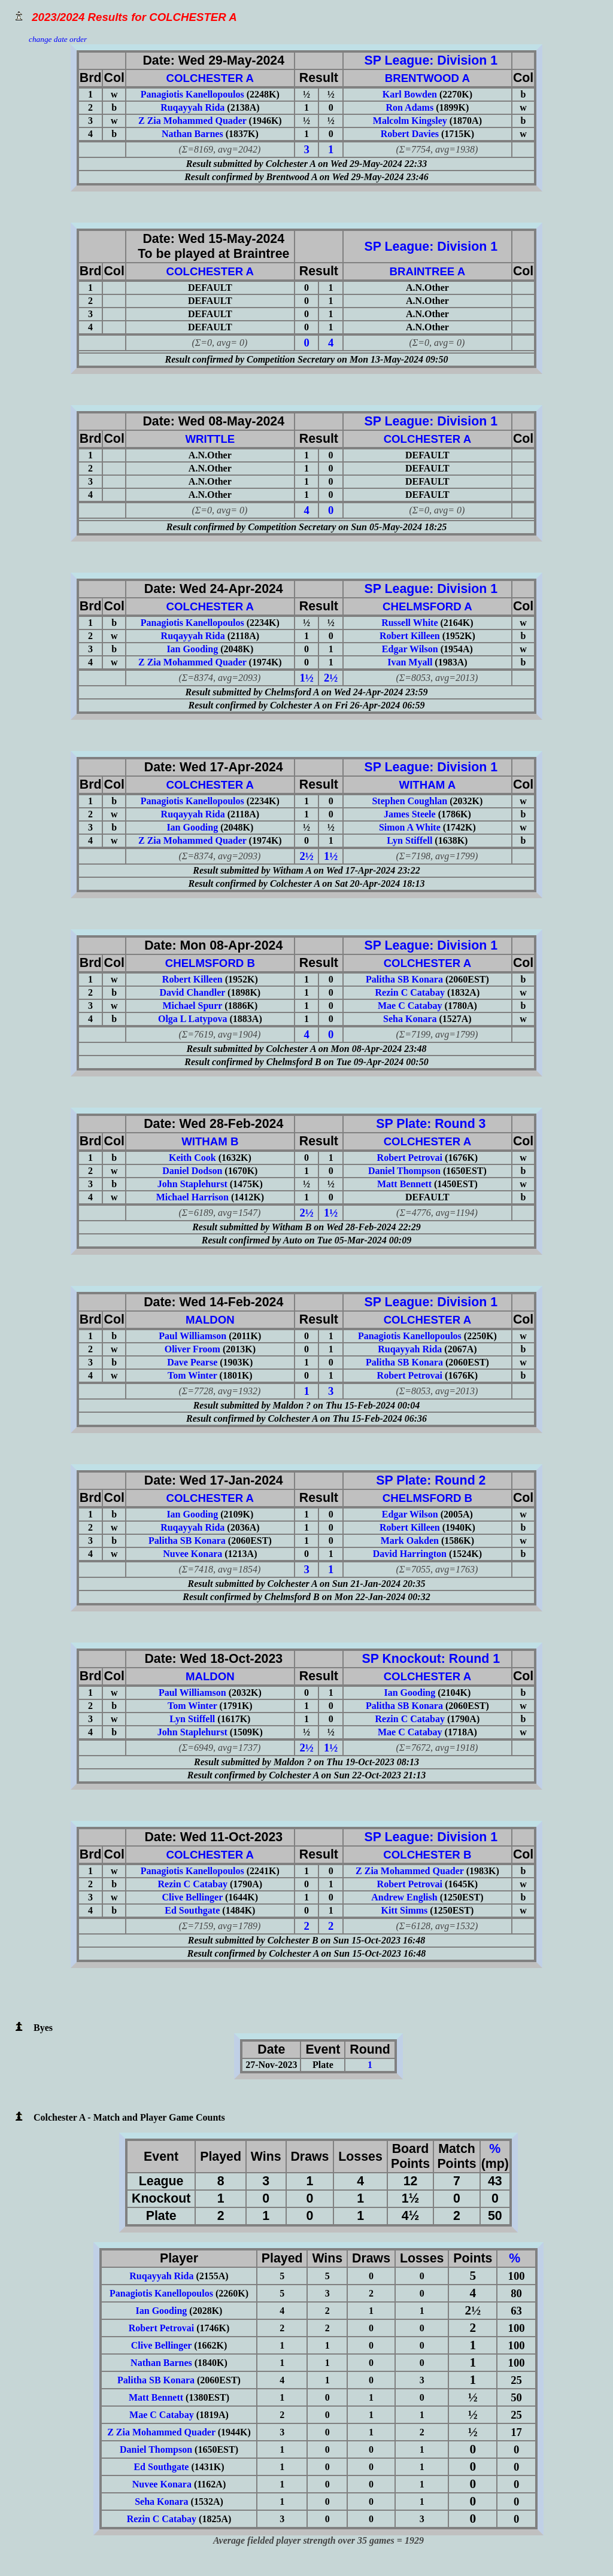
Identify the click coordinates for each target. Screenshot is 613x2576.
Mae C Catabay (410, 1005)
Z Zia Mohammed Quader (192, 120)
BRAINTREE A (427, 271)
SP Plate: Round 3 (427, 1124)
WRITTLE (210, 439)
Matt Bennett (404, 1184)
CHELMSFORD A (427, 606)
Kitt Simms (404, 1910)
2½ (331, 677)
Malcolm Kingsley (410, 120)
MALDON (210, 1319)
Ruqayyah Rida (192, 107)
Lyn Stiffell (409, 840)
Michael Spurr (192, 1005)
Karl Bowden (410, 94)
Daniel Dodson (192, 1171)
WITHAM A (427, 784)
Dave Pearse (192, 1362)
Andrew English (404, 1897)
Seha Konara (409, 1019)
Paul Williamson (192, 1336)
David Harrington (410, 1554)
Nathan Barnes (192, 134)
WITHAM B (209, 1141)
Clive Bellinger (192, 1897)
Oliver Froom (192, 1349)
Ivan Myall (409, 662)
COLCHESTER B (427, 1854)
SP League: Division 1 (427, 60)
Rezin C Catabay (410, 992)
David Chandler (193, 992)
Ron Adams (410, 107)
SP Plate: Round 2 (427, 1480)
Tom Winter (192, 1375)
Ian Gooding (192, 649)
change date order (58, 39)
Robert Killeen (410, 636)
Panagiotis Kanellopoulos (192, 94)
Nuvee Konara (192, 1554)
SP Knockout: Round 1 (427, 1659)
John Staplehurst (192, 1184)
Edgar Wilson (410, 649)
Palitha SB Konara (404, 979)
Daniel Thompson (404, 1171)
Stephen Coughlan (409, 801)
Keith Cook (192, 1157)
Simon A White (410, 827)
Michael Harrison (192, 1197)
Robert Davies (410, 134)
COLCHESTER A (210, 78)
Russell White (409, 623)
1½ (307, 677)
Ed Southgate (192, 1910)
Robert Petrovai (409, 1157)
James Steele (410, 814)
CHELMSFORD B (210, 963)
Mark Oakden (410, 1540)
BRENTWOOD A (427, 78)
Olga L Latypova (192, 1019)
